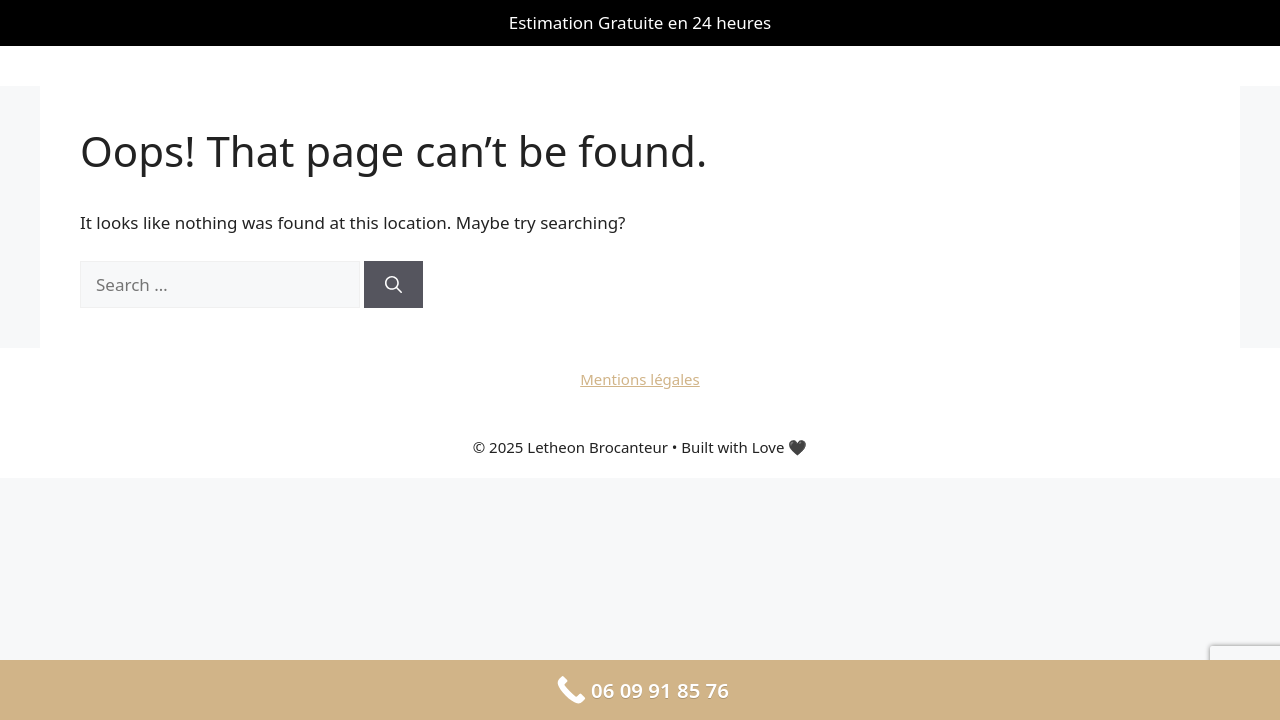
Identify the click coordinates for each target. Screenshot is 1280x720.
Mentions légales (640, 379)
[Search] (393, 285)
